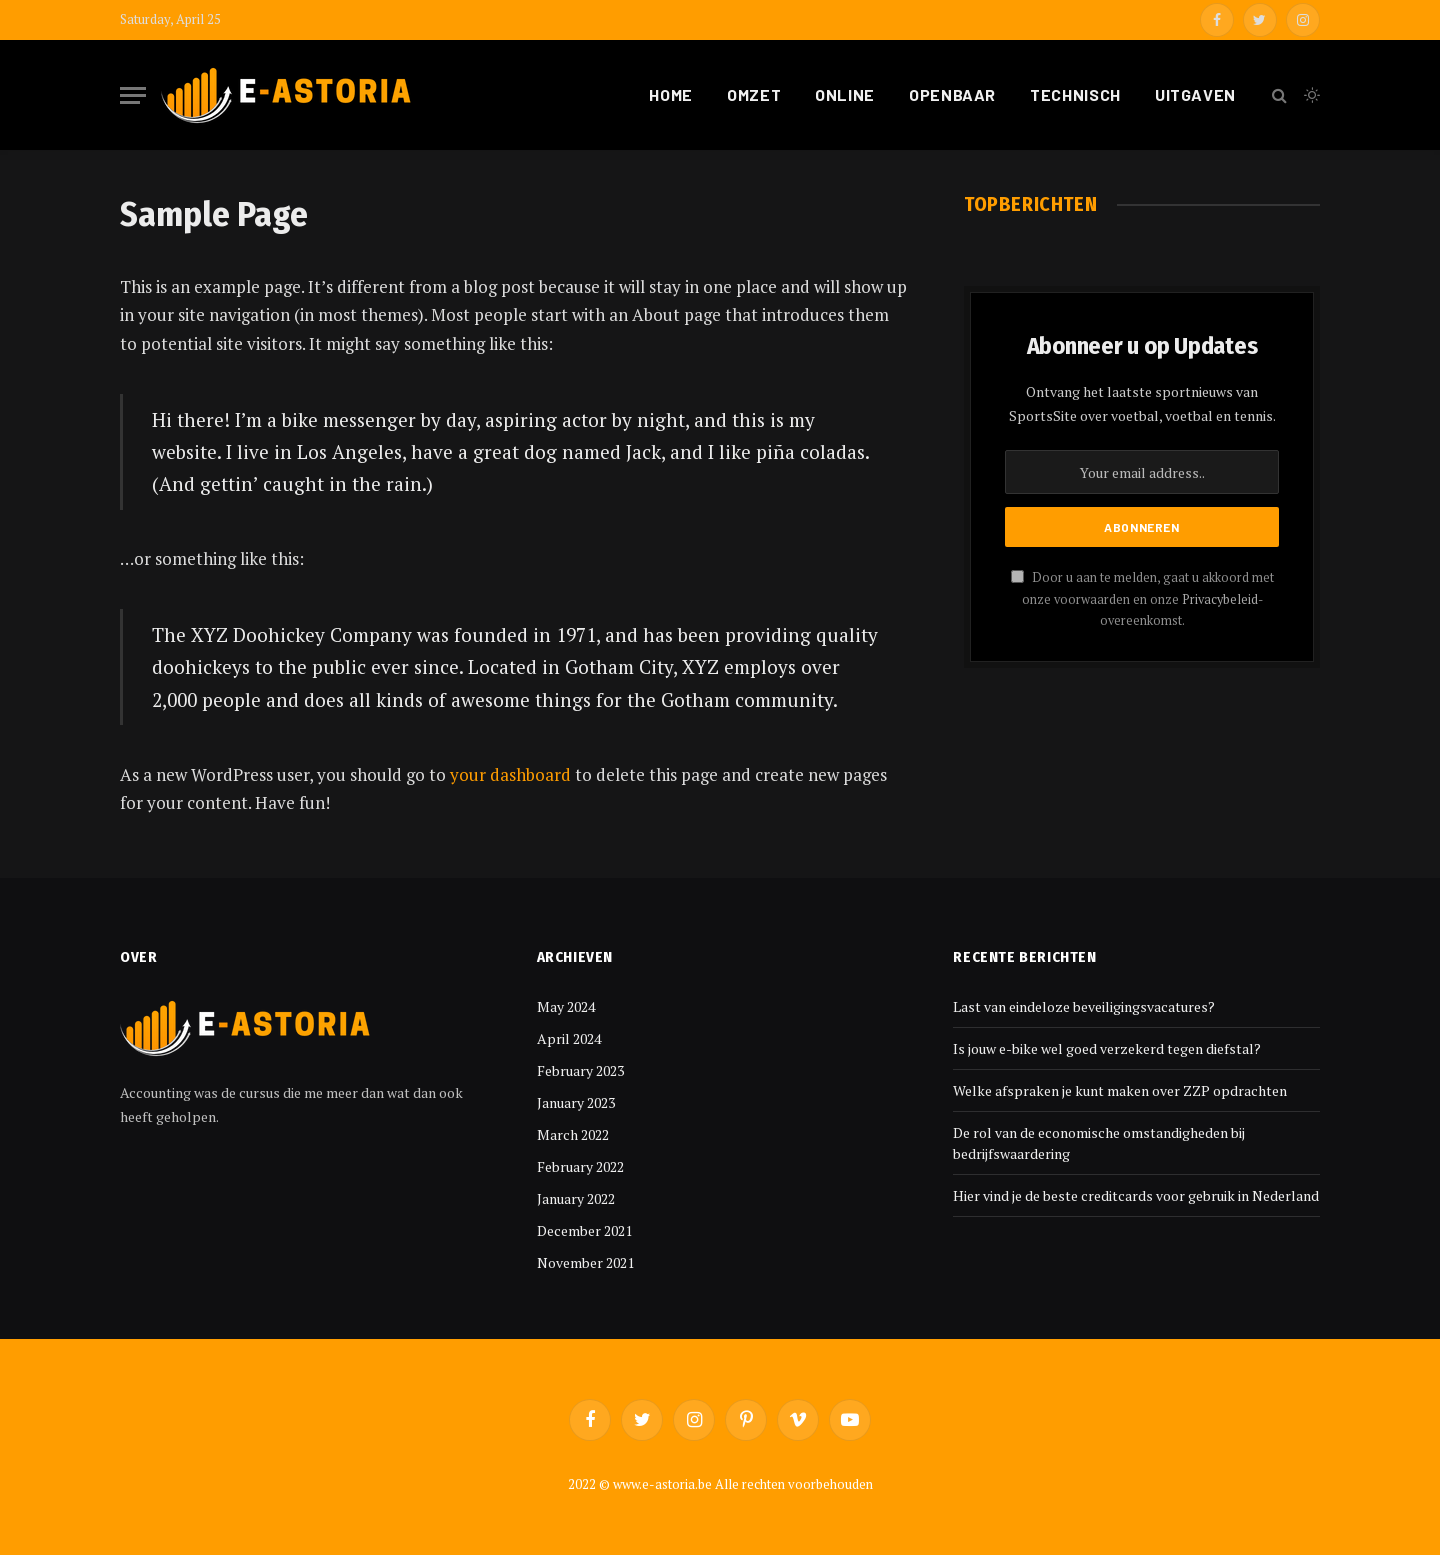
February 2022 (580, 1166)
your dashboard (510, 774)
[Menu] (133, 95)
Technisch (1075, 94)
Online (845, 94)
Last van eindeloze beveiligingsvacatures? (1084, 1006)
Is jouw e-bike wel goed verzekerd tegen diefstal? (1107, 1048)
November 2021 (585, 1262)
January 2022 (576, 1198)
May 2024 (566, 1006)
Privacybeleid (1220, 599)
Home (671, 94)
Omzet (754, 94)
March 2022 (573, 1134)
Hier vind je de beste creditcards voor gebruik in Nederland (1136, 1195)
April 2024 (569, 1038)
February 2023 (580, 1070)
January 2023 (576, 1102)
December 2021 (584, 1230)
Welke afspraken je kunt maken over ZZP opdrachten (1120, 1090)
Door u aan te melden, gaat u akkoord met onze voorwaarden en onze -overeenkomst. (1142, 599)
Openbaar (952, 94)
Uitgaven (1195, 94)
